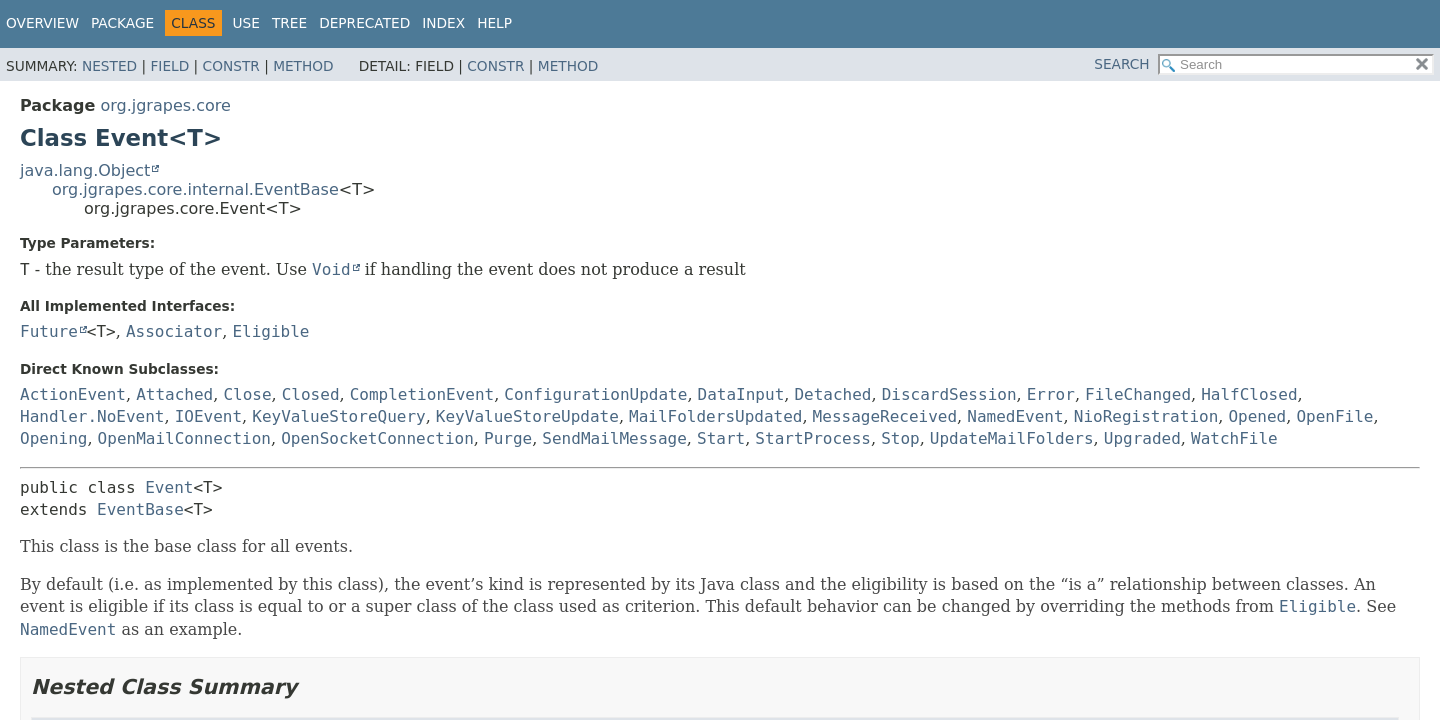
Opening (53, 438)
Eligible (270, 331)
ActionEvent (73, 394)
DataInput (741, 394)
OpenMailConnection (184, 438)
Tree (289, 23)
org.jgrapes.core (165, 105)
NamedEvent (1015, 416)
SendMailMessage (614, 438)
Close (247, 394)
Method (303, 66)
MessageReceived (885, 416)
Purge (508, 438)
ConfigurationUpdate (595, 394)
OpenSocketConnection (377, 438)
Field (169, 66)
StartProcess (813, 438)
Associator (174, 331)
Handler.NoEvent (92, 416)
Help (494, 23)
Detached (832, 394)
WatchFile (1234, 438)
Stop (900, 438)
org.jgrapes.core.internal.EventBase (195, 189)
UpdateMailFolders (1012, 438)
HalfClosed (1249, 394)
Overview (42, 23)
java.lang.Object (85, 170)
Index (443, 23)
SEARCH (1121, 64)
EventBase (140, 509)
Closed (311, 394)
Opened (1257, 416)
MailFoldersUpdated (715, 416)
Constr (231, 66)
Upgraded (1142, 438)
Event (169, 487)
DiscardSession (949, 394)
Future (49, 331)
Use (246, 23)
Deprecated (364, 23)
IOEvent (208, 416)
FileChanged (1138, 394)
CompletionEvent (422, 394)
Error (1051, 394)
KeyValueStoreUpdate (527, 416)
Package (122, 23)
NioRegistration (1146, 416)
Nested (109, 66)
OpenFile (1334, 416)
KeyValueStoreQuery (338, 416)
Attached (174, 394)
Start (721, 438)
